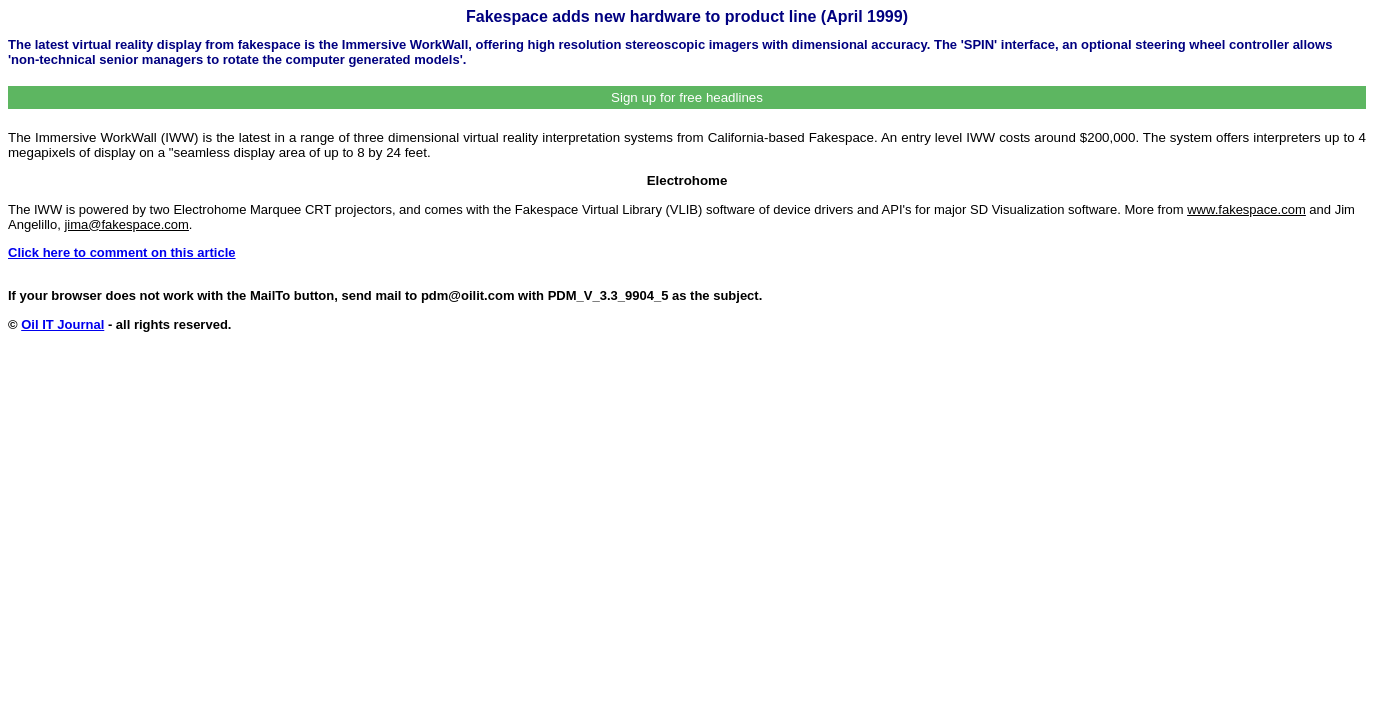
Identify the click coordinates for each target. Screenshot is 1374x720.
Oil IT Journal (62, 324)
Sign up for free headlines (687, 97)
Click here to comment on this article (122, 252)
